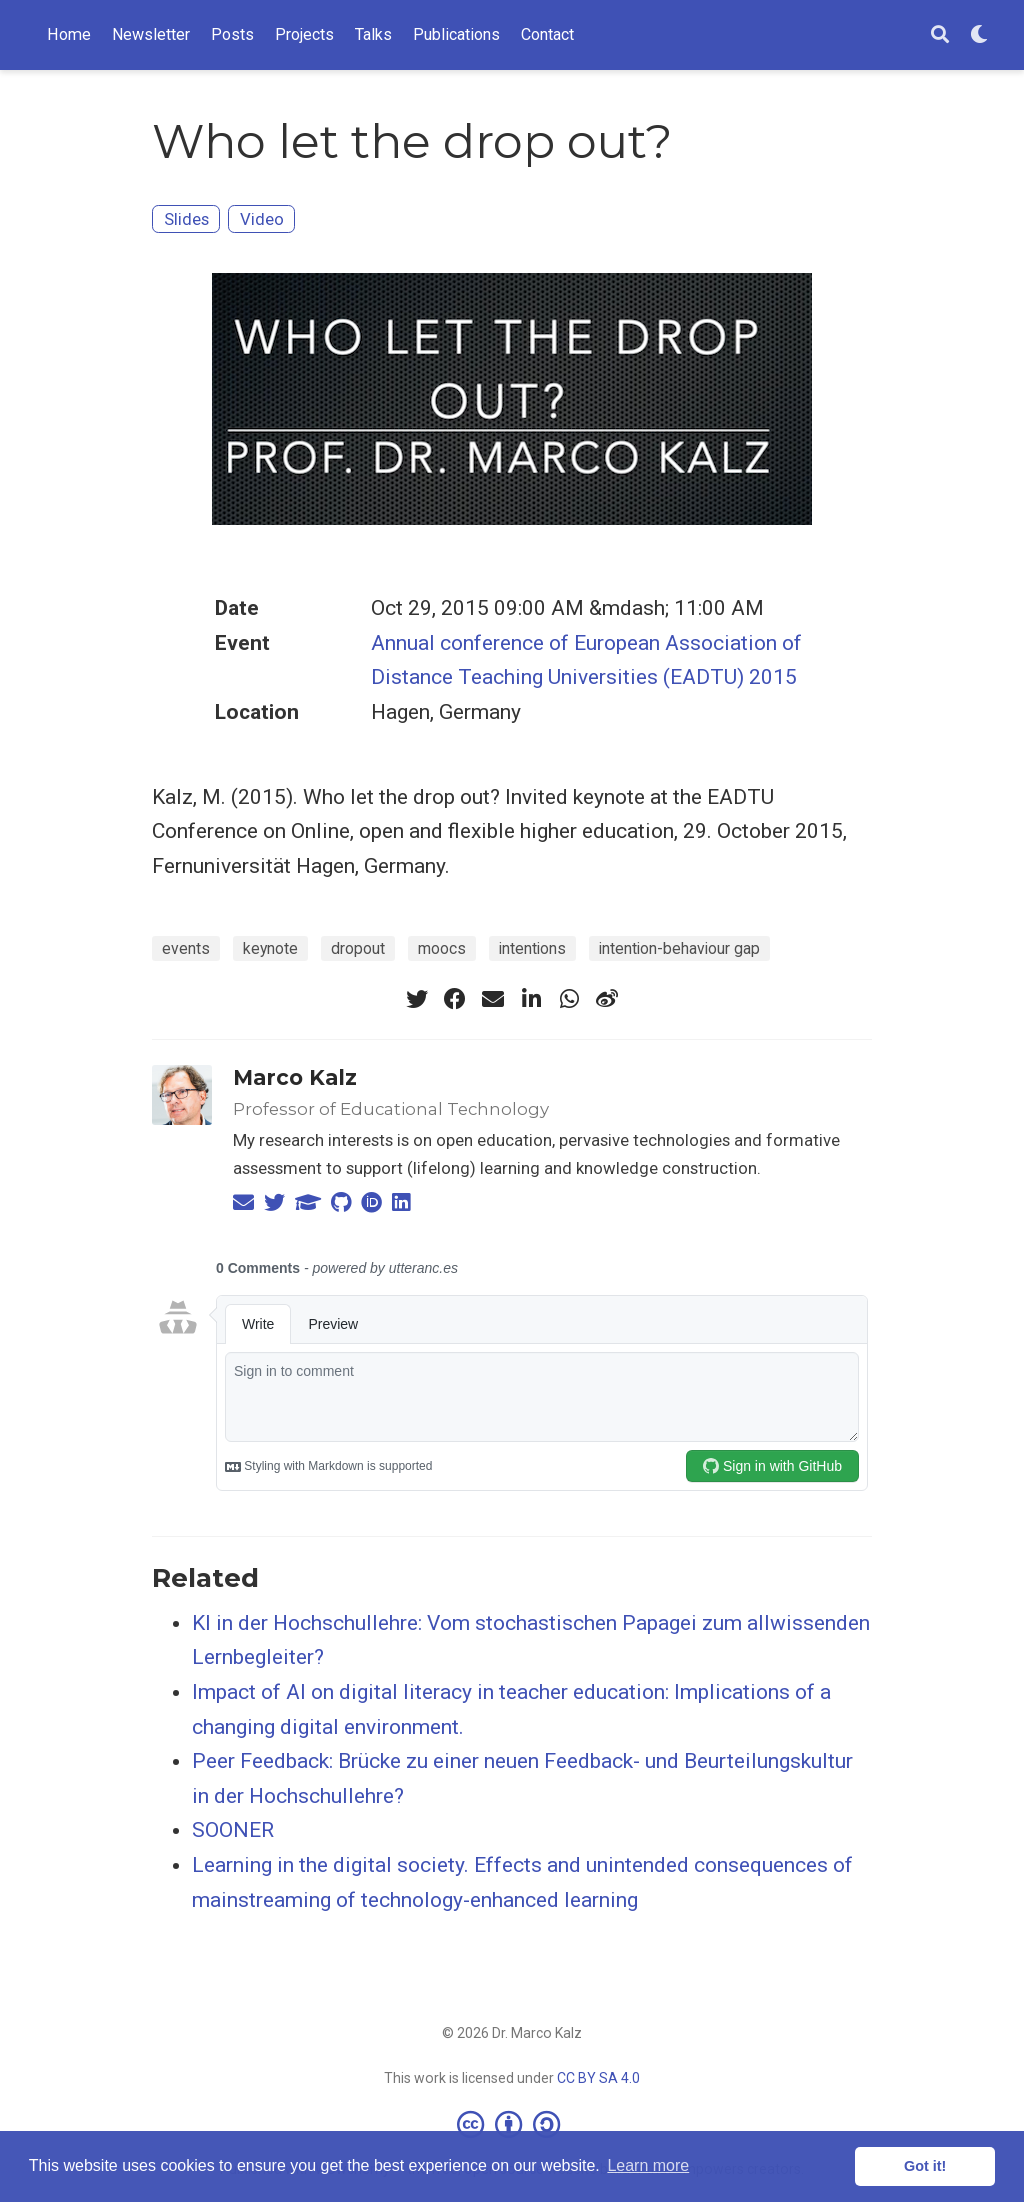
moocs (442, 948)
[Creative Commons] (512, 2124)
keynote (270, 948)
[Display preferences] (979, 35)
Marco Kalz (295, 1077)
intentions (532, 948)
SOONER (233, 1830)
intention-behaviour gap (679, 948)
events (186, 948)
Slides (186, 219)
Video (262, 219)
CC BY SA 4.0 (598, 2078)
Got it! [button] (925, 2166)
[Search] (940, 35)
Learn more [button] (648, 2165)
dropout (358, 948)
